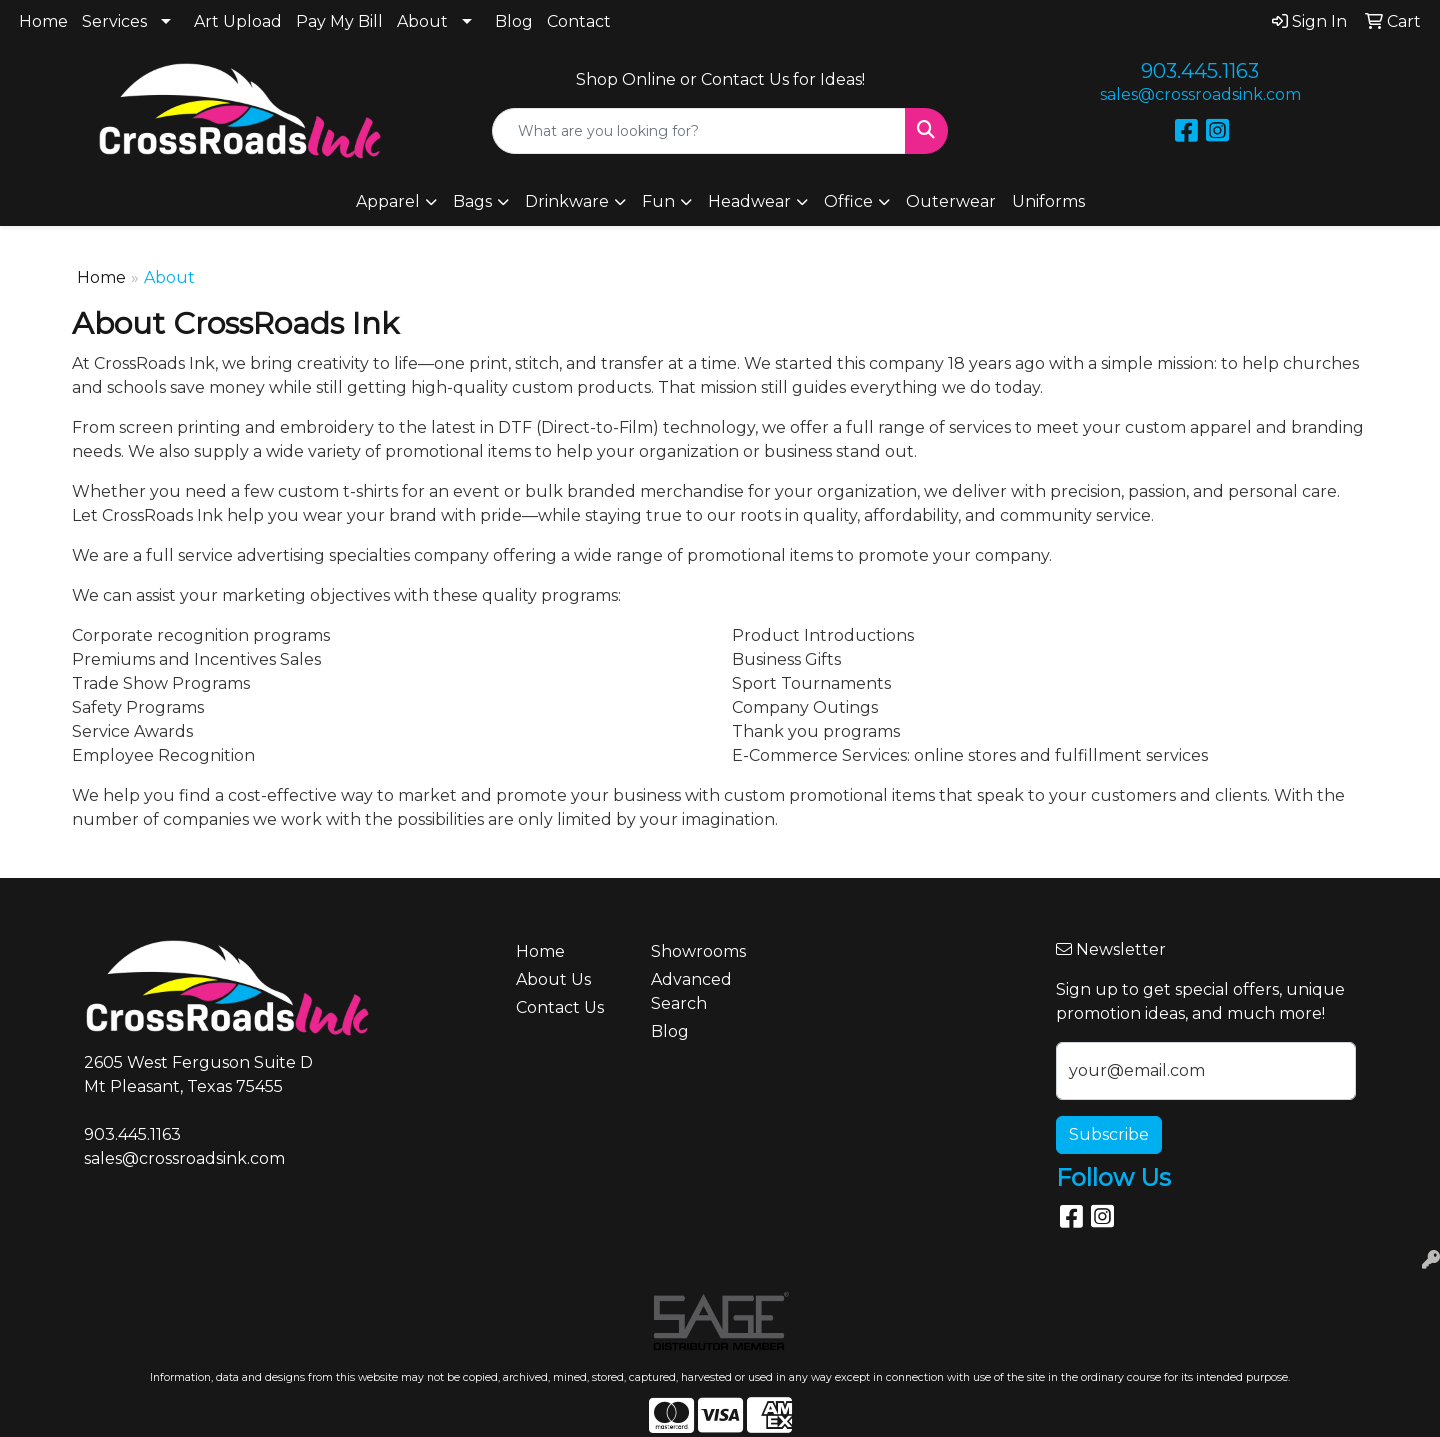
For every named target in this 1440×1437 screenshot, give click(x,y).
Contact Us (560, 1007)
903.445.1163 (1200, 71)
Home (43, 21)
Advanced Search (691, 991)
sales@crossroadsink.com (1200, 94)
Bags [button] (472, 201)
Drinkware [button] (567, 201)
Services (114, 21)
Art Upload (238, 21)
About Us (553, 979)
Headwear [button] (749, 201)
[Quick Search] (699, 131)
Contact (579, 21)
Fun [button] (658, 201)
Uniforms (1048, 201)
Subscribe (1109, 1134)
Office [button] (848, 201)
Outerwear (951, 201)
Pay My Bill (339, 21)
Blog (514, 21)
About (422, 21)
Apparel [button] (388, 201)
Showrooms (698, 951)
